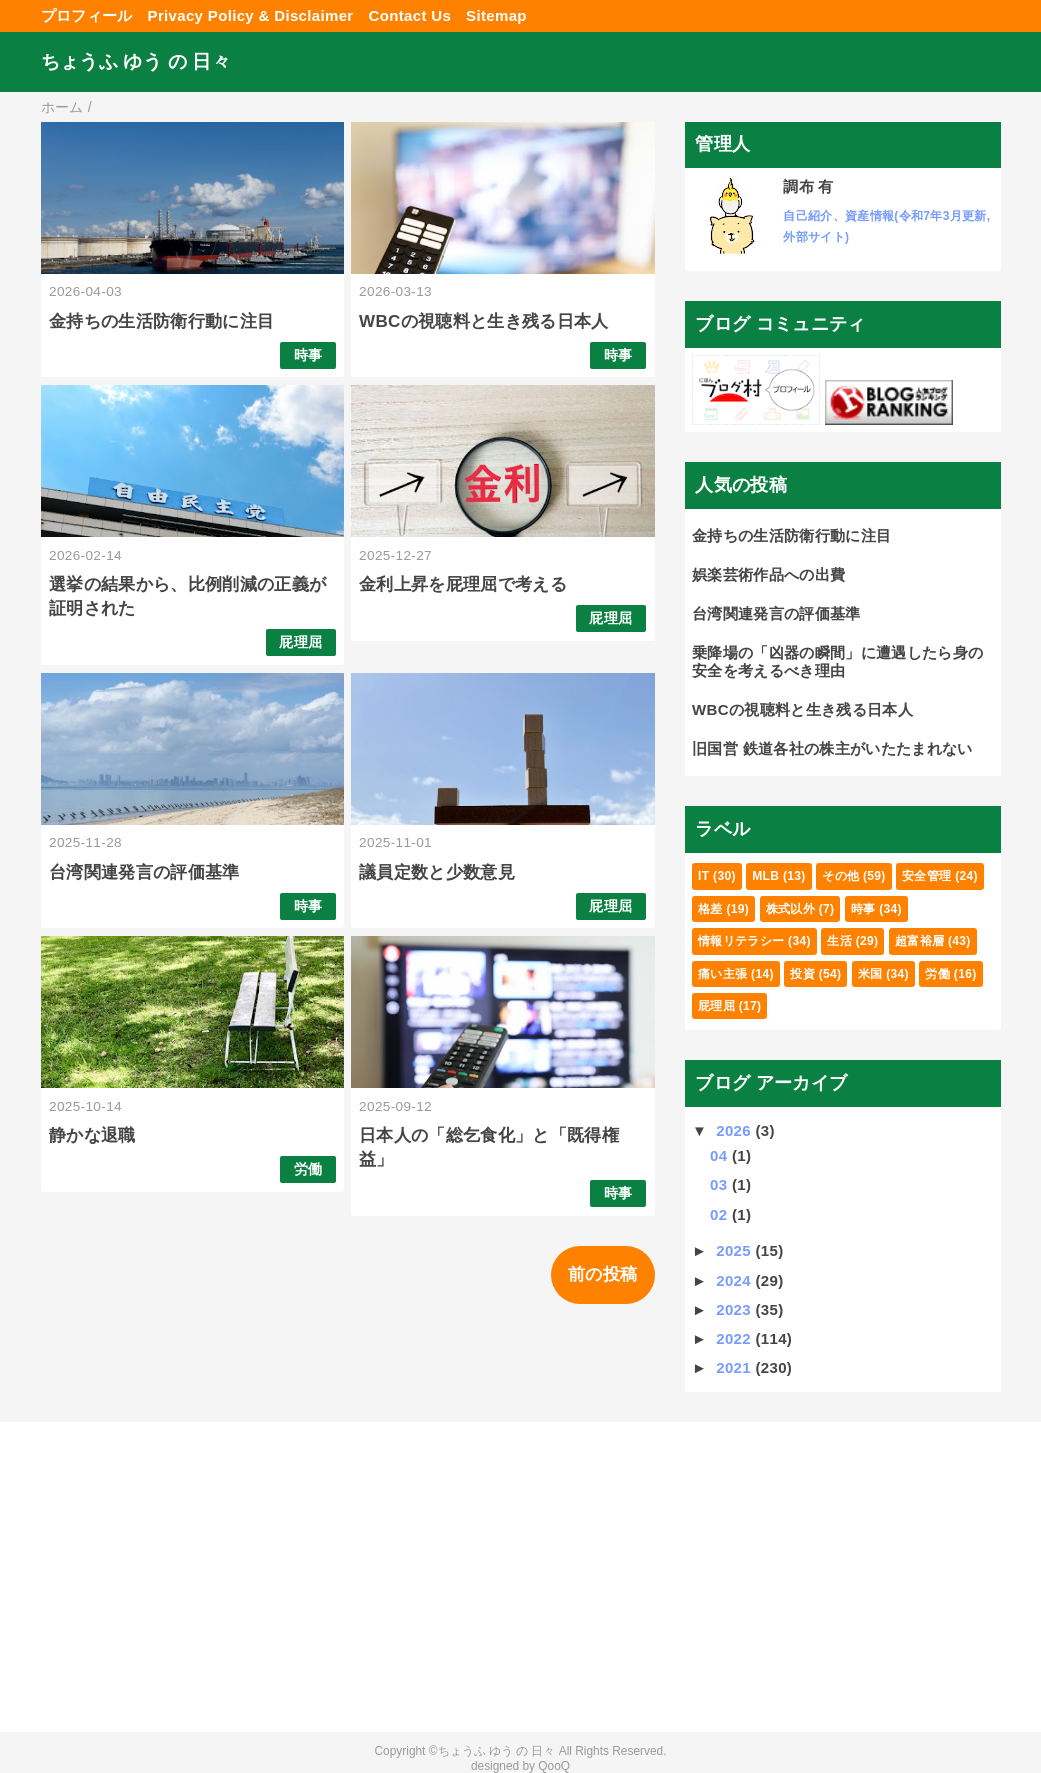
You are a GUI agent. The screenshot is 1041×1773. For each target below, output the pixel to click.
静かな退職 (92, 1135)
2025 (735, 1250)
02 (721, 1214)
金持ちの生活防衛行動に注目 (161, 321)
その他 (840, 876)
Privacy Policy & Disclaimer (251, 15)
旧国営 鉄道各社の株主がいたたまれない (832, 748)
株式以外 (790, 909)
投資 (802, 974)
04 (721, 1155)
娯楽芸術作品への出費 (768, 574)
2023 (735, 1309)
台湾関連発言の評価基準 (144, 872)
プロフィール (87, 15)
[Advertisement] (201, 1577)
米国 (870, 974)
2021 (735, 1367)
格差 (710, 909)
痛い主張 (722, 974)
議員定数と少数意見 (437, 872)
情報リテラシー (741, 941)
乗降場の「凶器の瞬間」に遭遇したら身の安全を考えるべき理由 (837, 661)
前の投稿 (602, 1274)
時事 (308, 355)
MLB (765, 876)
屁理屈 (300, 642)
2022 (735, 1338)
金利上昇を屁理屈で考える (463, 584)
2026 (735, 1130)
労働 (308, 1169)
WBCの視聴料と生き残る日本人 (484, 321)
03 (721, 1184)
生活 (839, 941)
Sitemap (496, 15)
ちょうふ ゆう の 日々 (136, 61)
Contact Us (410, 15)
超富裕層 (919, 941)
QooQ (554, 1766)
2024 (735, 1280)
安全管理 (926, 876)
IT (703, 876)
